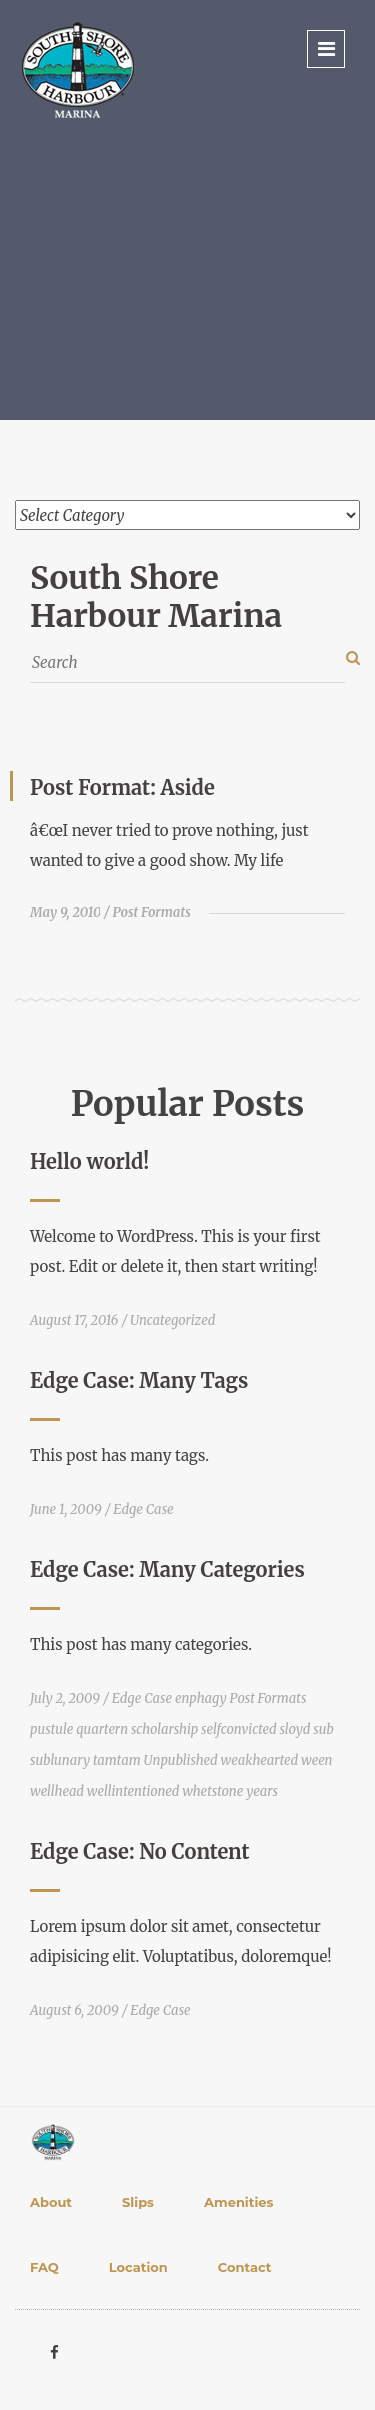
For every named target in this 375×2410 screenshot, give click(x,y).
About (51, 2202)
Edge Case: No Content (140, 1851)
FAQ (44, 2267)
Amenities (238, 2202)
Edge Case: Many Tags (139, 1380)
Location (138, 2267)
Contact (245, 2267)
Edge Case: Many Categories (167, 1569)
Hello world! (89, 1161)
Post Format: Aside (122, 787)
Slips (138, 2202)
